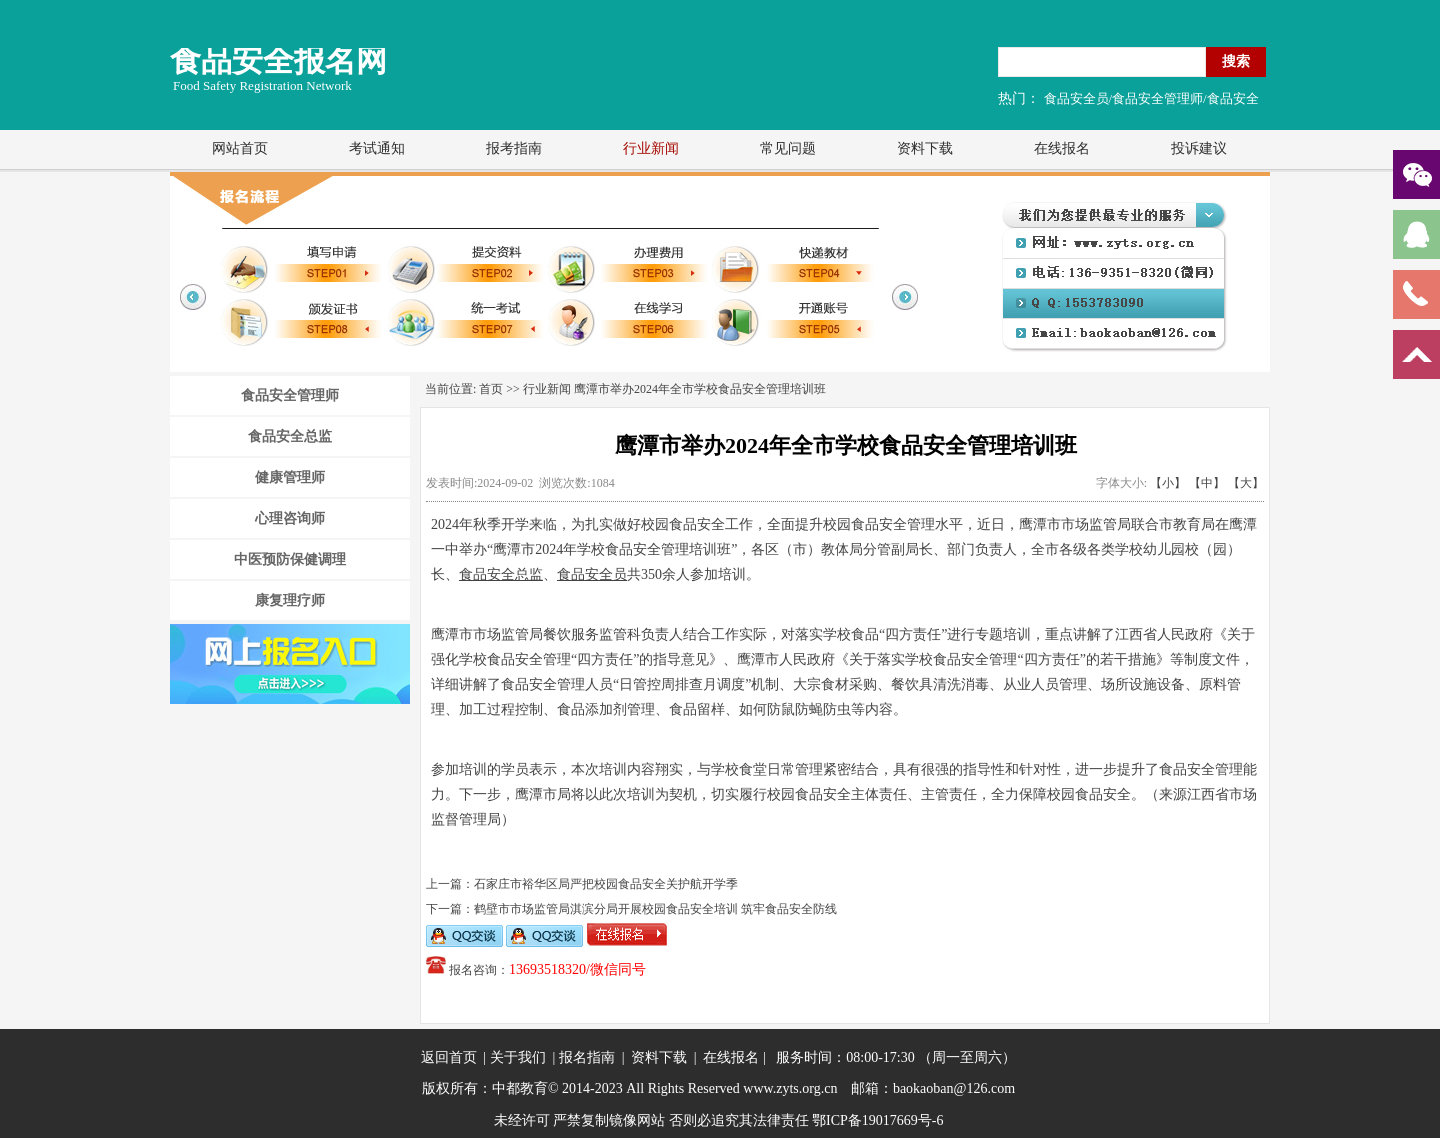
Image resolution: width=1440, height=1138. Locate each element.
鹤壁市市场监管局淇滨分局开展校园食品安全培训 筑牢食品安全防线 (655, 909)
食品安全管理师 (290, 395)
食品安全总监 (290, 436)
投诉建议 (1199, 148)
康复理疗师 (290, 600)
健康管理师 (290, 477)
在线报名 (1062, 148)
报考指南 (514, 148)
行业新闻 (651, 148)
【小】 (1168, 483)
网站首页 (240, 148)
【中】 (1207, 483)
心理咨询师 (290, 518)
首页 (491, 389)
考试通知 (377, 148)
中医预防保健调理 (290, 559)
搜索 (1236, 61)
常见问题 (788, 148)
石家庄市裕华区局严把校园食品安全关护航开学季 (606, 884)
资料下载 (925, 148)
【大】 (1246, 483)
